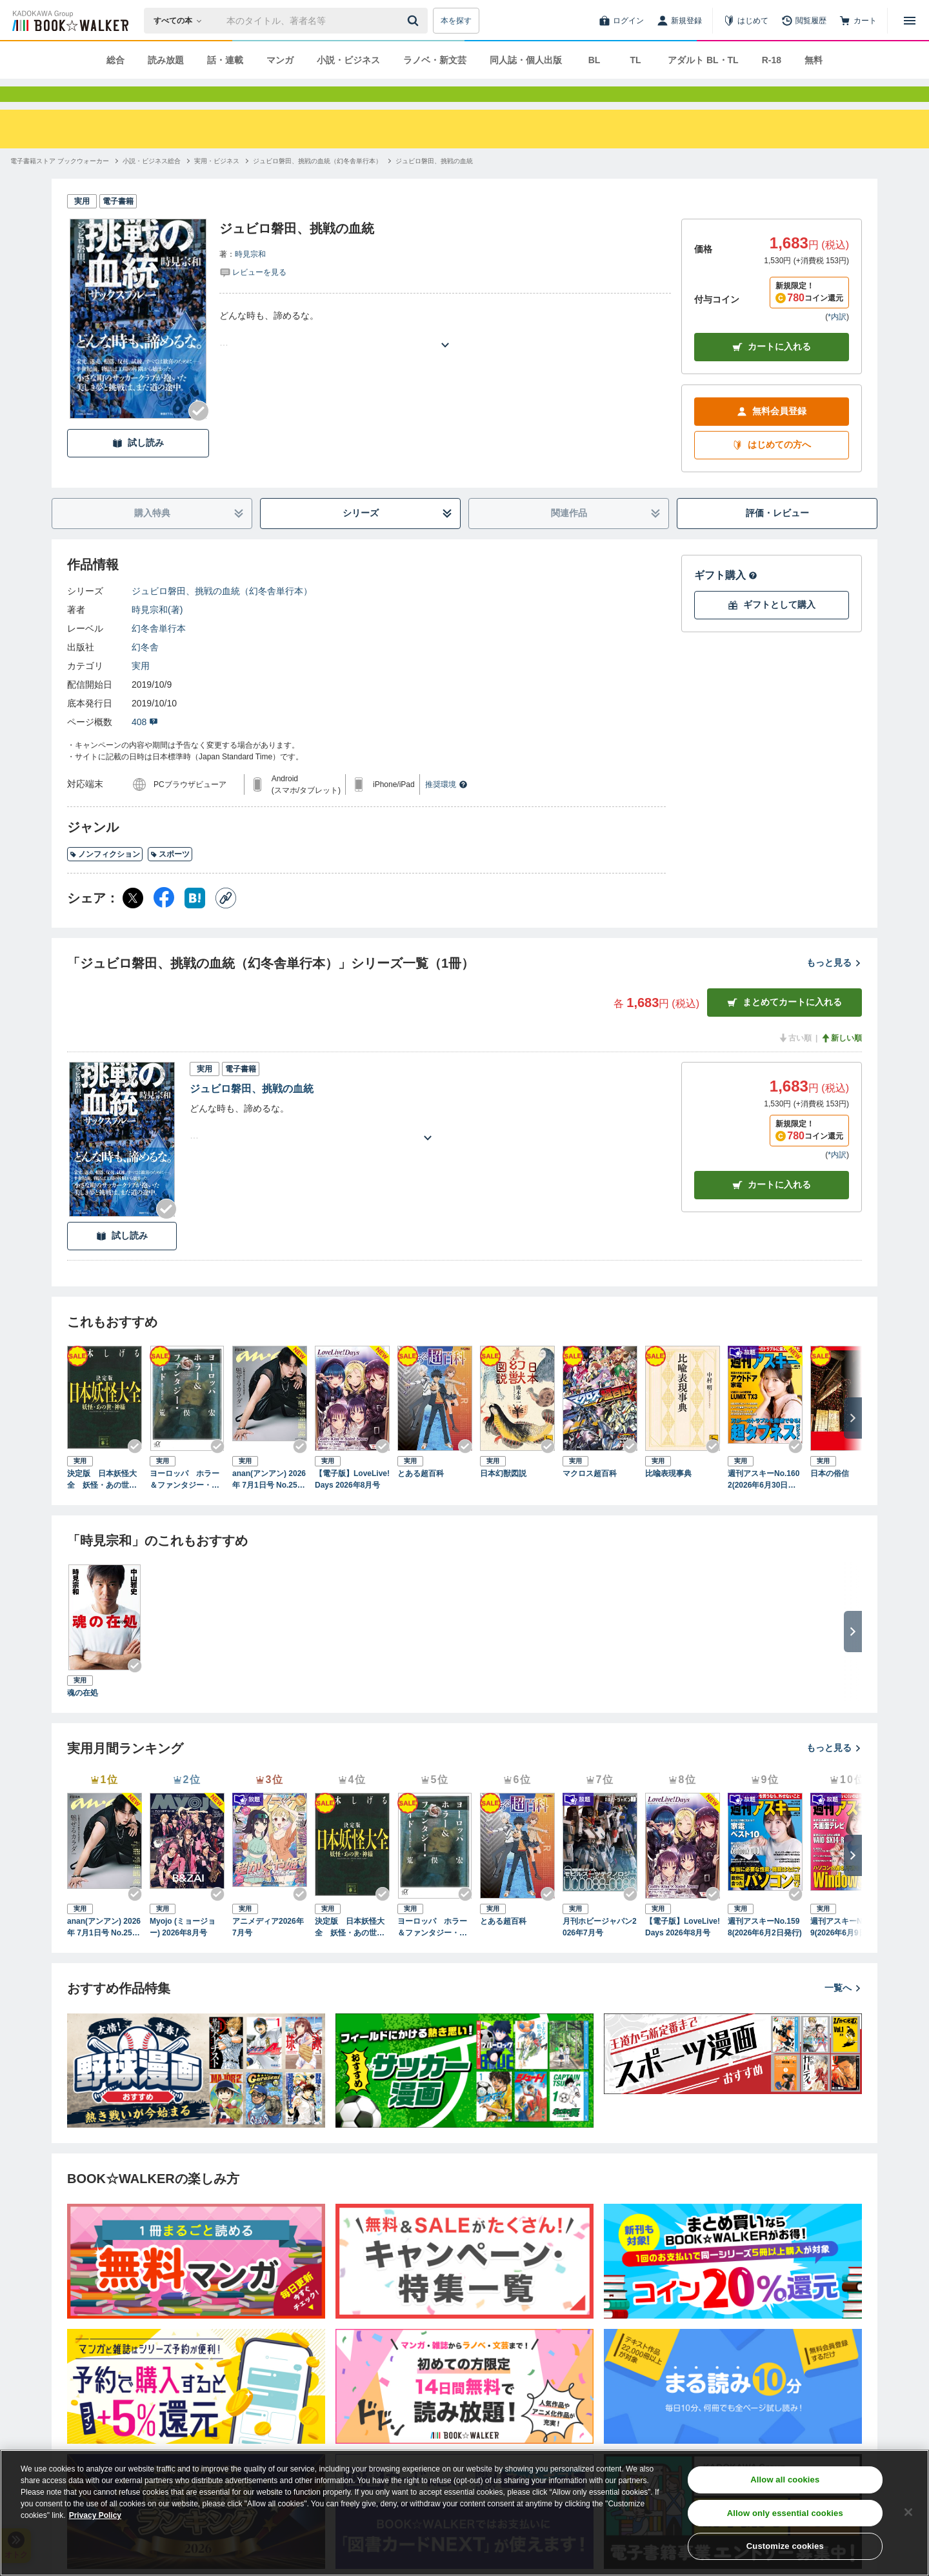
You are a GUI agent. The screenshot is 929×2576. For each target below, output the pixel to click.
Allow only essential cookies (785, 2513)
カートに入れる (771, 369)
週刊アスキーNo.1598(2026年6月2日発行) (765, 1950)
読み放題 (166, 60)
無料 (813, 60)
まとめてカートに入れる (784, 1025)
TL (635, 60)
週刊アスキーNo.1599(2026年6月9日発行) (847, 1950)
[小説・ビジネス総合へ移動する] (152, 184)
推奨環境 (446, 807)
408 (145, 745)
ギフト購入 (725, 598)
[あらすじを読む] (445, 352)
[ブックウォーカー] (69, 21)
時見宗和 (250, 277)
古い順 (795, 1061)
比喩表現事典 (668, 1496)
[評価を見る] (252, 294)
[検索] (415, 20)
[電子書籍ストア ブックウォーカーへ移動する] (59, 184)
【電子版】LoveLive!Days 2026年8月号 (352, 1502)
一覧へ (843, 2011)
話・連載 (225, 60)
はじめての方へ (771, 468)
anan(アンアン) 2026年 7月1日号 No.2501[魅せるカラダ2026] (269, 1503)
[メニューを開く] (909, 20)
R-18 (771, 60)
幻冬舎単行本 (159, 651)
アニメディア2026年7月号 (268, 1950)
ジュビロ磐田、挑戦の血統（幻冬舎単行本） (222, 614)
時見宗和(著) (157, 633)
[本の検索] (182, 20)
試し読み (138, 466)
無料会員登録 (771, 434)
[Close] (908, 2512)
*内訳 (837, 339)
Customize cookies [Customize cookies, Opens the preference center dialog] (785, 2546)
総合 (115, 60)
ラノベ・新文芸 (434, 60)
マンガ (280, 60)
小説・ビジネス (348, 60)
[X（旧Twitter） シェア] (133, 921)
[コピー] (226, 921)
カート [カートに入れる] (771, 1208)
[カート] (858, 21)
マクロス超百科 (590, 1496)
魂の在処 (82, 1716)
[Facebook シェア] (164, 921)
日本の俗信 (829, 1496)
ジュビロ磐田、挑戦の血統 (252, 1111)
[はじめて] (746, 21)
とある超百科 (420, 1496)
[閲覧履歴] (804, 21)
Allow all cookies (784, 2479)
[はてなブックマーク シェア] (195, 921)
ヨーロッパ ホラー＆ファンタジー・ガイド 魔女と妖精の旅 (184, 1503)
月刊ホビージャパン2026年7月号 (600, 1950)
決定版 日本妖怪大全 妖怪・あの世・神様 (102, 1503)
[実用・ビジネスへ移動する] (216, 184)
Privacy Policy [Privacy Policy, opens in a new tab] (95, 2515)
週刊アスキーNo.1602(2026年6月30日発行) (763, 1503)
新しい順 (841, 1061)
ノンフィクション (105, 877)
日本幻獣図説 (503, 1496)
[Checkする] (198, 434)
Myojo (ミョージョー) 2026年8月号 (182, 1950)
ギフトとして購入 (771, 628)
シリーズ (398, 536)
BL (594, 60)
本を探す (456, 20)
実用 (141, 689)
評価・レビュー (777, 536)
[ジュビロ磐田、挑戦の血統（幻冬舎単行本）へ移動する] (317, 184)
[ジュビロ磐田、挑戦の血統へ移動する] (434, 184)
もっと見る (834, 986)
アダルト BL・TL (703, 60)
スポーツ (170, 877)
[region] (464, 2513)
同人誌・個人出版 (526, 60)
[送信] (415, 20)
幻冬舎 (145, 670)
